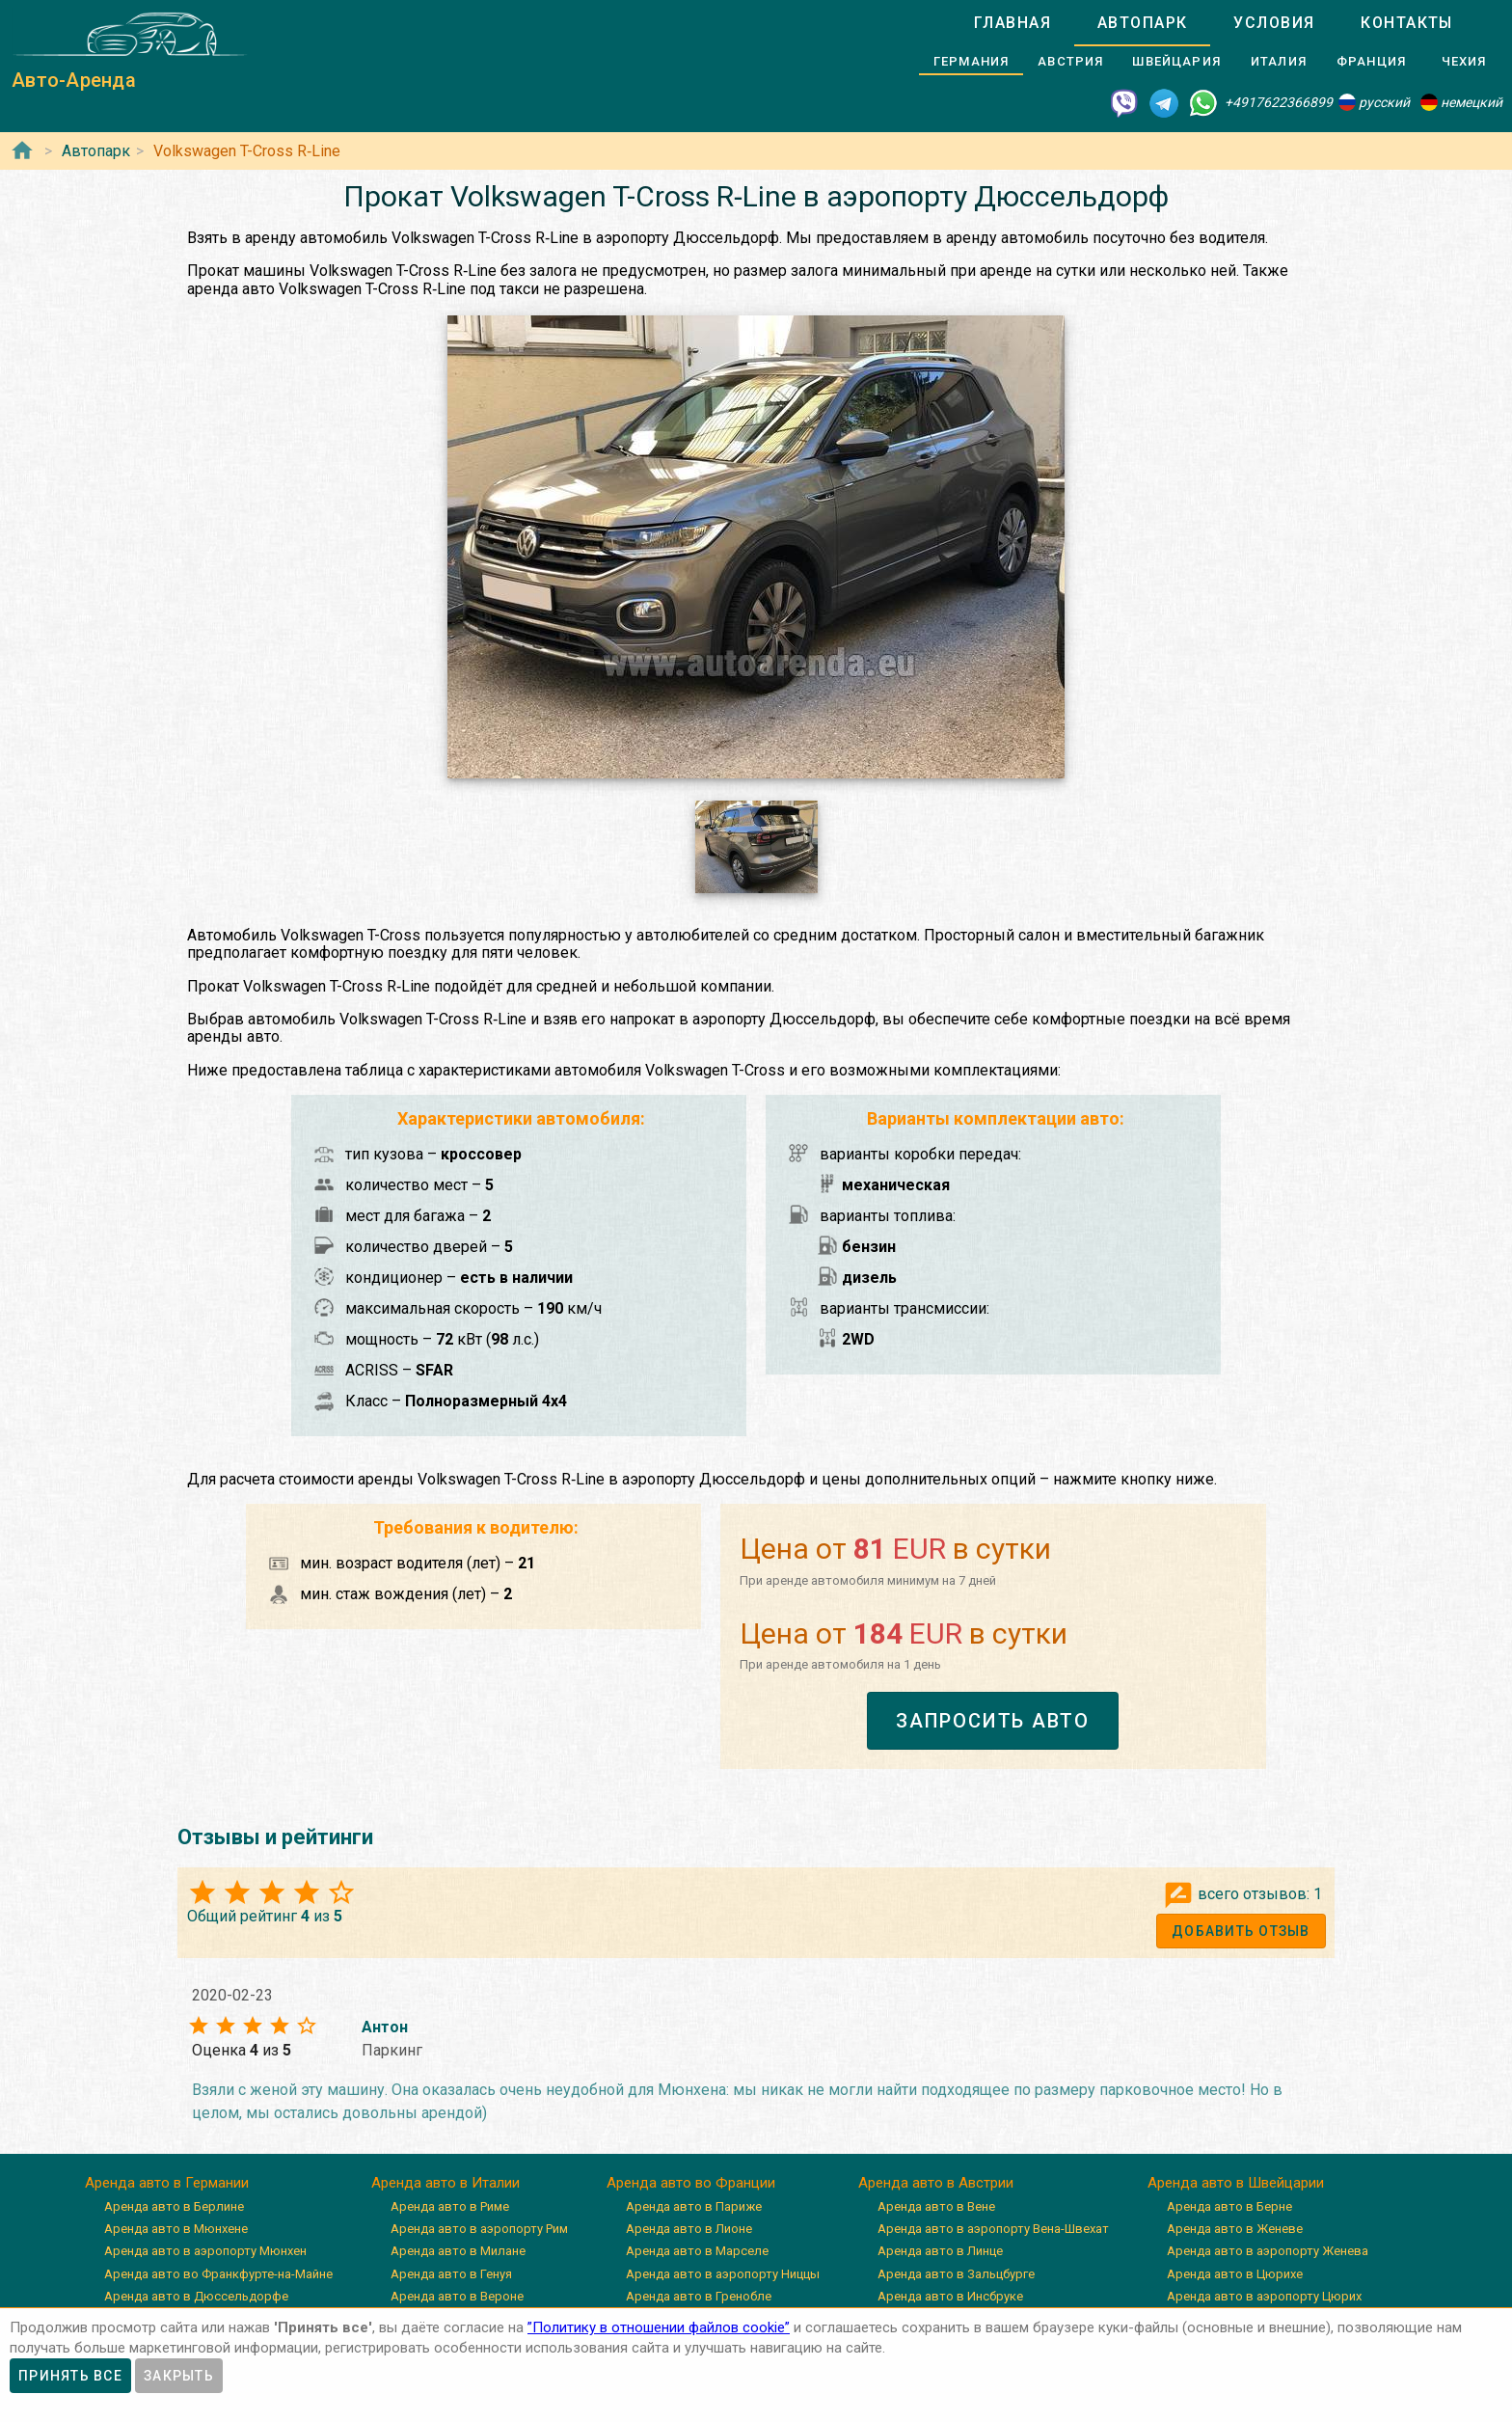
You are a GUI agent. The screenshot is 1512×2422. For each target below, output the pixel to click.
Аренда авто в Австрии (935, 2182)
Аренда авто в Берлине (174, 2206)
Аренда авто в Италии (445, 2182)
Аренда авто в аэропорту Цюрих (1264, 2296)
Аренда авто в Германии (167, 2182)
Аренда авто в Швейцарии (1236, 2182)
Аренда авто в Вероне (457, 2296)
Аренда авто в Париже (694, 2206)
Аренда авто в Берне (1229, 2206)
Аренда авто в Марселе (697, 2251)
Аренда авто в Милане (458, 2251)
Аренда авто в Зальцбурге (956, 2274)
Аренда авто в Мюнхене (176, 2228)
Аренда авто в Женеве (1235, 2228)
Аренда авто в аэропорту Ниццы (723, 2274)
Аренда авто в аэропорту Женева (1267, 2251)
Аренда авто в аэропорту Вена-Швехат (993, 2228)
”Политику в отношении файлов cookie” (658, 2327)
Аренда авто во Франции (691, 2182)
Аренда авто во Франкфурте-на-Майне (218, 2274)
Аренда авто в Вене (936, 2206)
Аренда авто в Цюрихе (1235, 2274)
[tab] (1012, 23)
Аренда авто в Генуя (451, 2274)
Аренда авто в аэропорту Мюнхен (205, 2251)
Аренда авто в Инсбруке (950, 2296)
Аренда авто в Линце (940, 2251)
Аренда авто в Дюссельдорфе (196, 2296)
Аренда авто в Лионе (689, 2228)
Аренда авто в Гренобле (698, 2296)
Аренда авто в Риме (450, 2206)
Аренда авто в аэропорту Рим (479, 2228)
